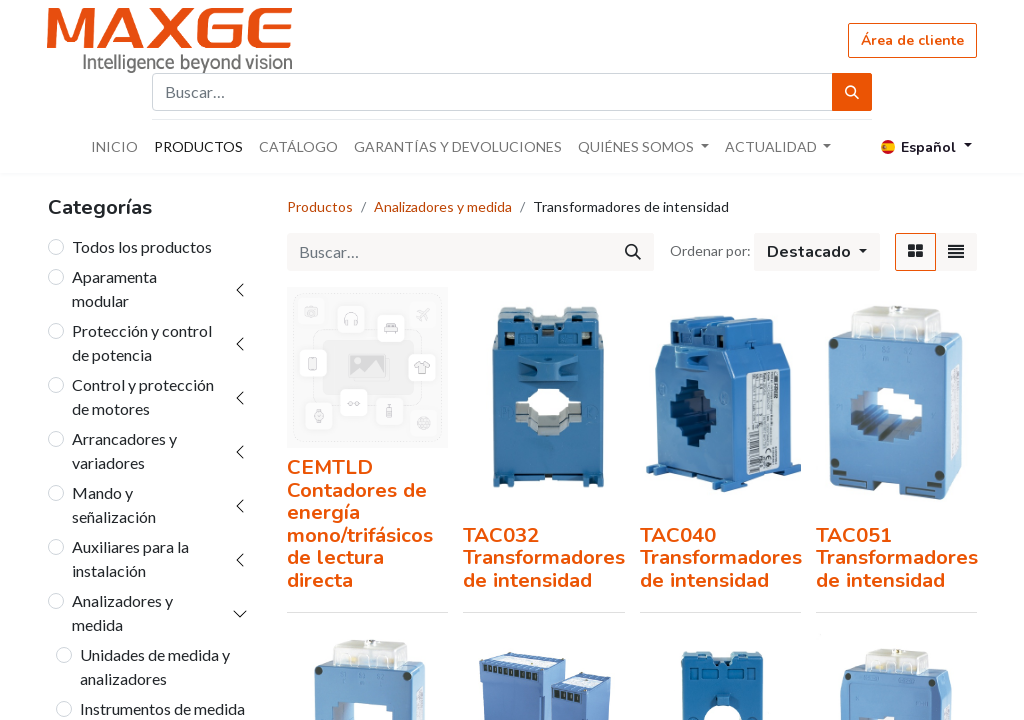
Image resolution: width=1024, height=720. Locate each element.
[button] (817, 252)
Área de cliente (912, 40)
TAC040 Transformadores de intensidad (721, 557)
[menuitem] (114, 146)
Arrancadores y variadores (124, 450)
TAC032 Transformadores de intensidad (544, 557)
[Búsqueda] (852, 92)
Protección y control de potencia (142, 342)
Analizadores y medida (122, 612)
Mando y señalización (114, 504)
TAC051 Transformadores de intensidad (897, 557)
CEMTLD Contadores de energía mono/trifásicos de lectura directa (360, 523)
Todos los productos (142, 246)
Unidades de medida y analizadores (155, 666)
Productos (320, 206)
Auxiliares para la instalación (130, 558)
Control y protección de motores (143, 396)
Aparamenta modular (114, 288)
